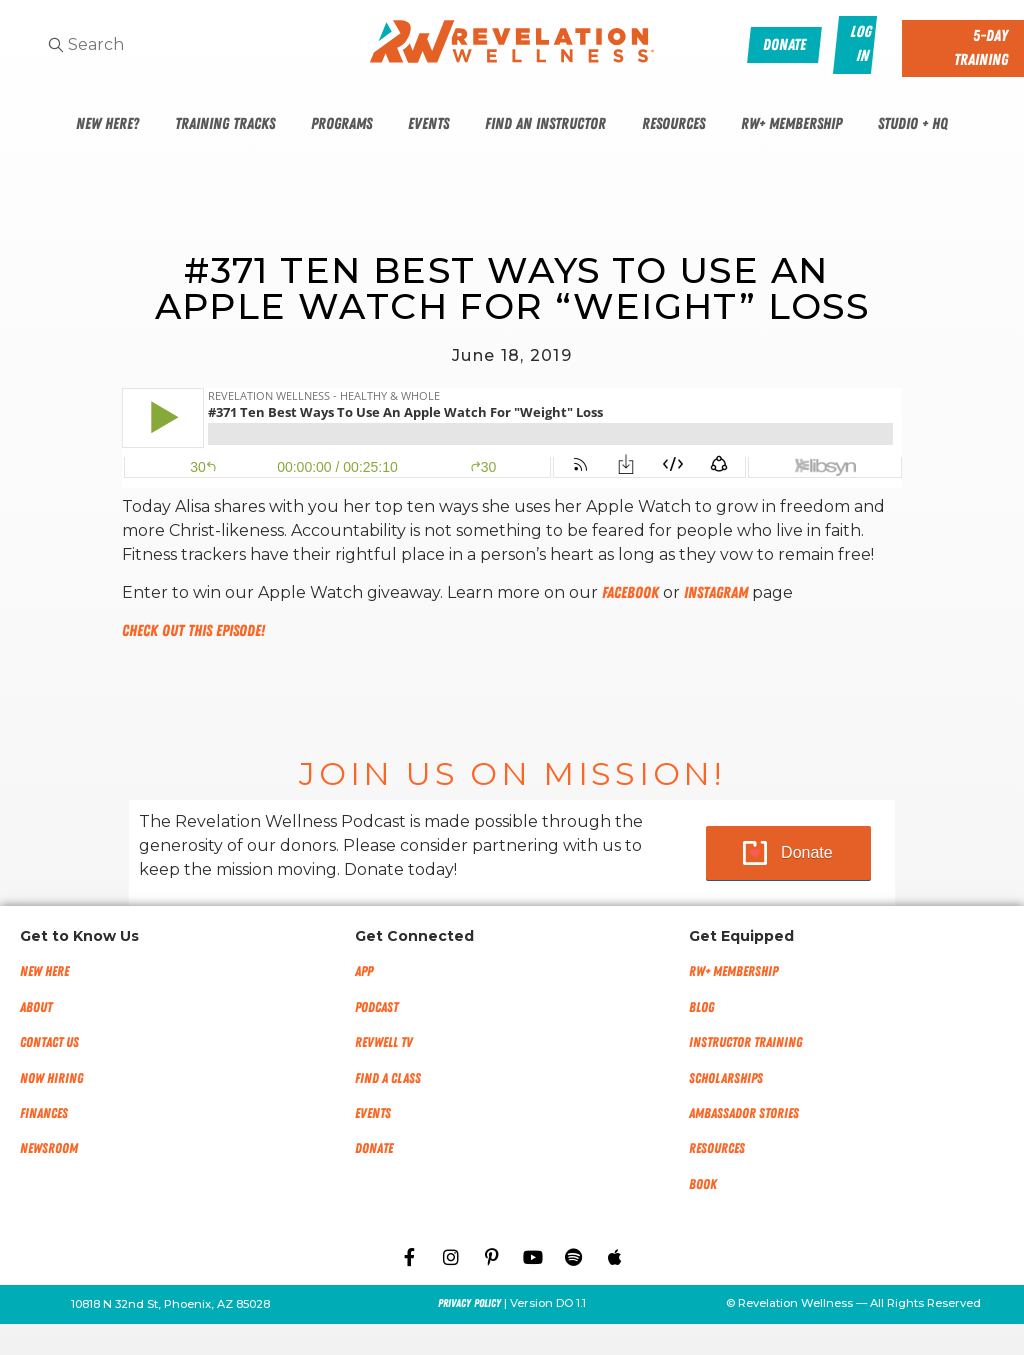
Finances (44, 1113)
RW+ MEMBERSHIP (733, 971)
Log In (861, 44)
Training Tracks (225, 124)
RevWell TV (384, 1042)
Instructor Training (745, 1042)
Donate (807, 852)
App (364, 971)
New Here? (107, 124)
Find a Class (388, 1078)
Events (428, 124)
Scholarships (726, 1078)
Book (703, 1184)
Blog (701, 1007)
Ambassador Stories (744, 1113)
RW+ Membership (791, 124)
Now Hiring (51, 1078)
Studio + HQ (913, 124)
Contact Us (49, 1042)
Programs (341, 124)
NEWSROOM (49, 1148)
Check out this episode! (193, 631)
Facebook (630, 593)
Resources (673, 124)
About (36, 1007)
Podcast (376, 1007)
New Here (44, 971)
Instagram (716, 593)
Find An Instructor (545, 124)
